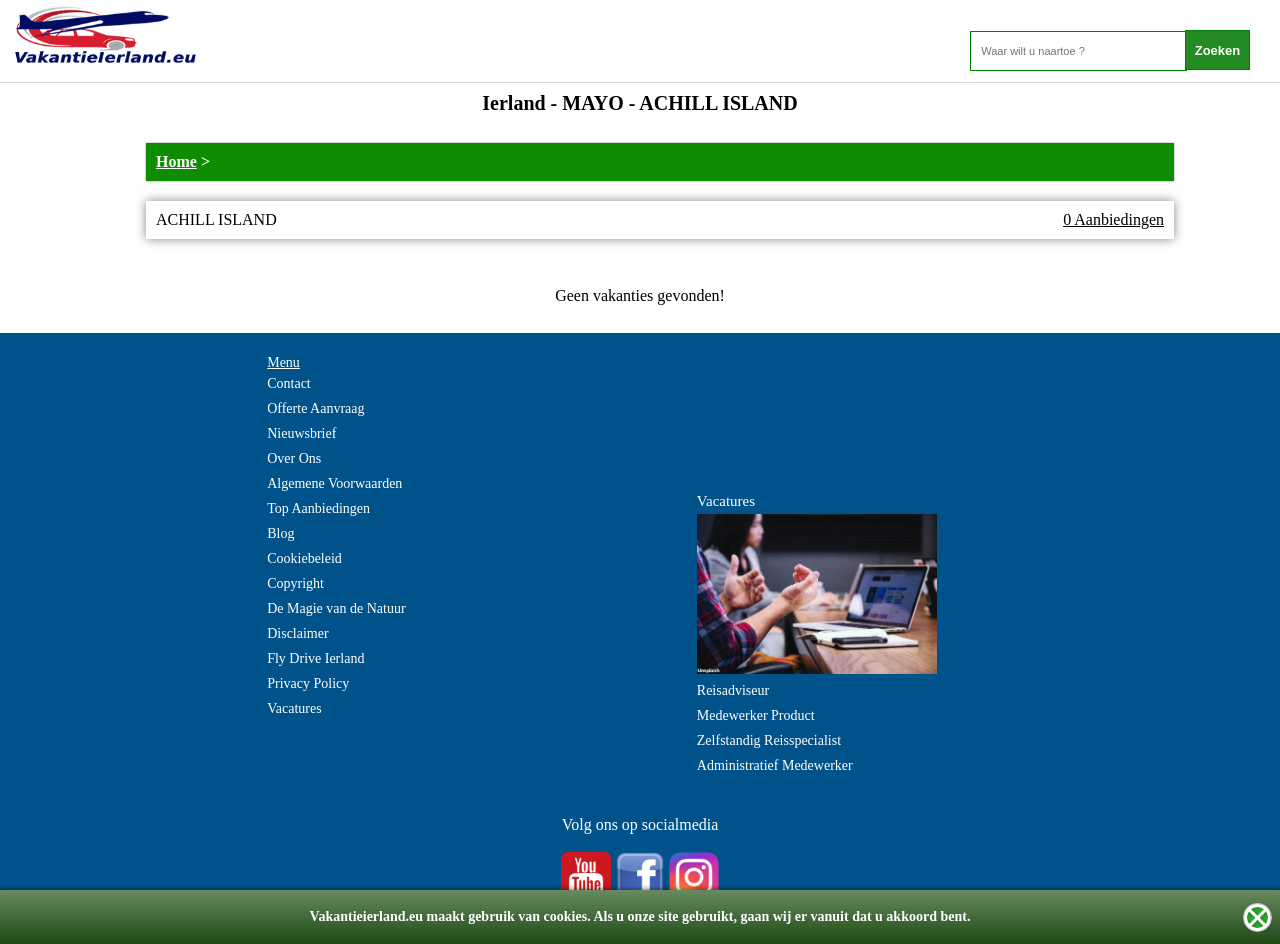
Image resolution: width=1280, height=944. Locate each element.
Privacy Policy (308, 683)
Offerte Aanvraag (315, 408)
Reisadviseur (733, 690)
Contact (289, 383)
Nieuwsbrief (301, 433)
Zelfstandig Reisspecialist (769, 740)
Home (176, 161)
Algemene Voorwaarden (334, 483)
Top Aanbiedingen (318, 508)
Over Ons (294, 458)
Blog (280, 533)
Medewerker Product (756, 715)
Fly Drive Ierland (315, 658)
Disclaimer (297, 633)
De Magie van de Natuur (336, 608)
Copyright (295, 583)
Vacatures (294, 708)
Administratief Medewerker (775, 765)
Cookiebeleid (304, 558)
